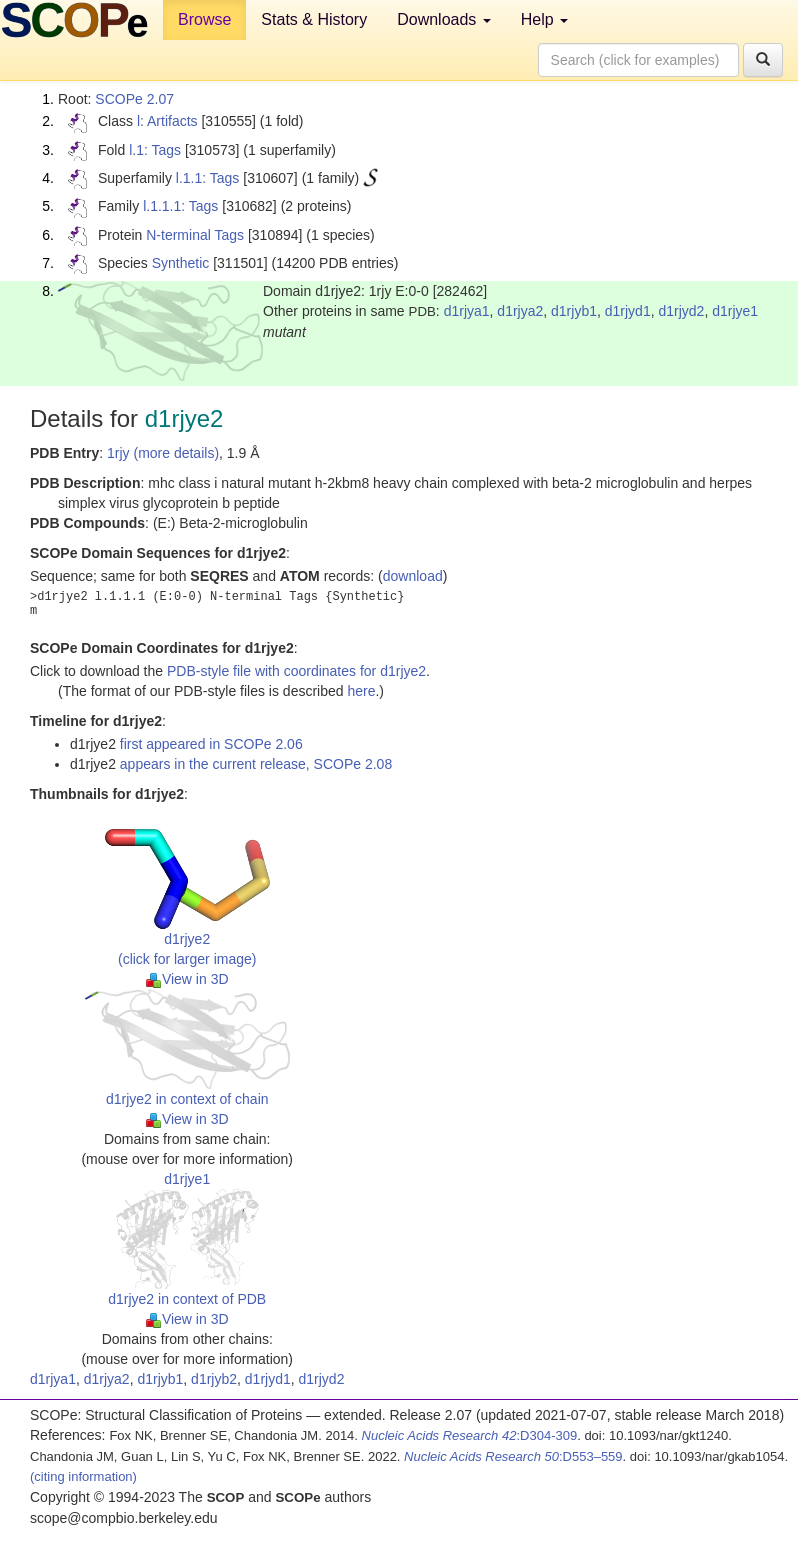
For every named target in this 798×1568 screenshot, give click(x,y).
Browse (204, 19)
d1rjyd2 (681, 311)
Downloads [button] (444, 19)
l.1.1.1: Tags (180, 206)
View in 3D (187, 979)
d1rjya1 (467, 311)
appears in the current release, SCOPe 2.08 (256, 764)
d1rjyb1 (574, 311)
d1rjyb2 (214, 1379)
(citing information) (83, 1476)
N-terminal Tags (195, 235)
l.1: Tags (155, 150)
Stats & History (314, 19)
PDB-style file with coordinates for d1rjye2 (296, 671)
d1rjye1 (735, 311)
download (413, 576)
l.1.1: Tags (208, 178)
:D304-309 (470, 1435)
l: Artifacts (167, 121)
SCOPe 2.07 (134, 99)
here (361, 691)
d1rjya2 (520, 311)
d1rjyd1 (628, 311)
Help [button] (544, 19)
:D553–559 (513, 1456)
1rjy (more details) (163, 453)
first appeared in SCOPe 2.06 (211, 744)
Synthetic (181, 263)
